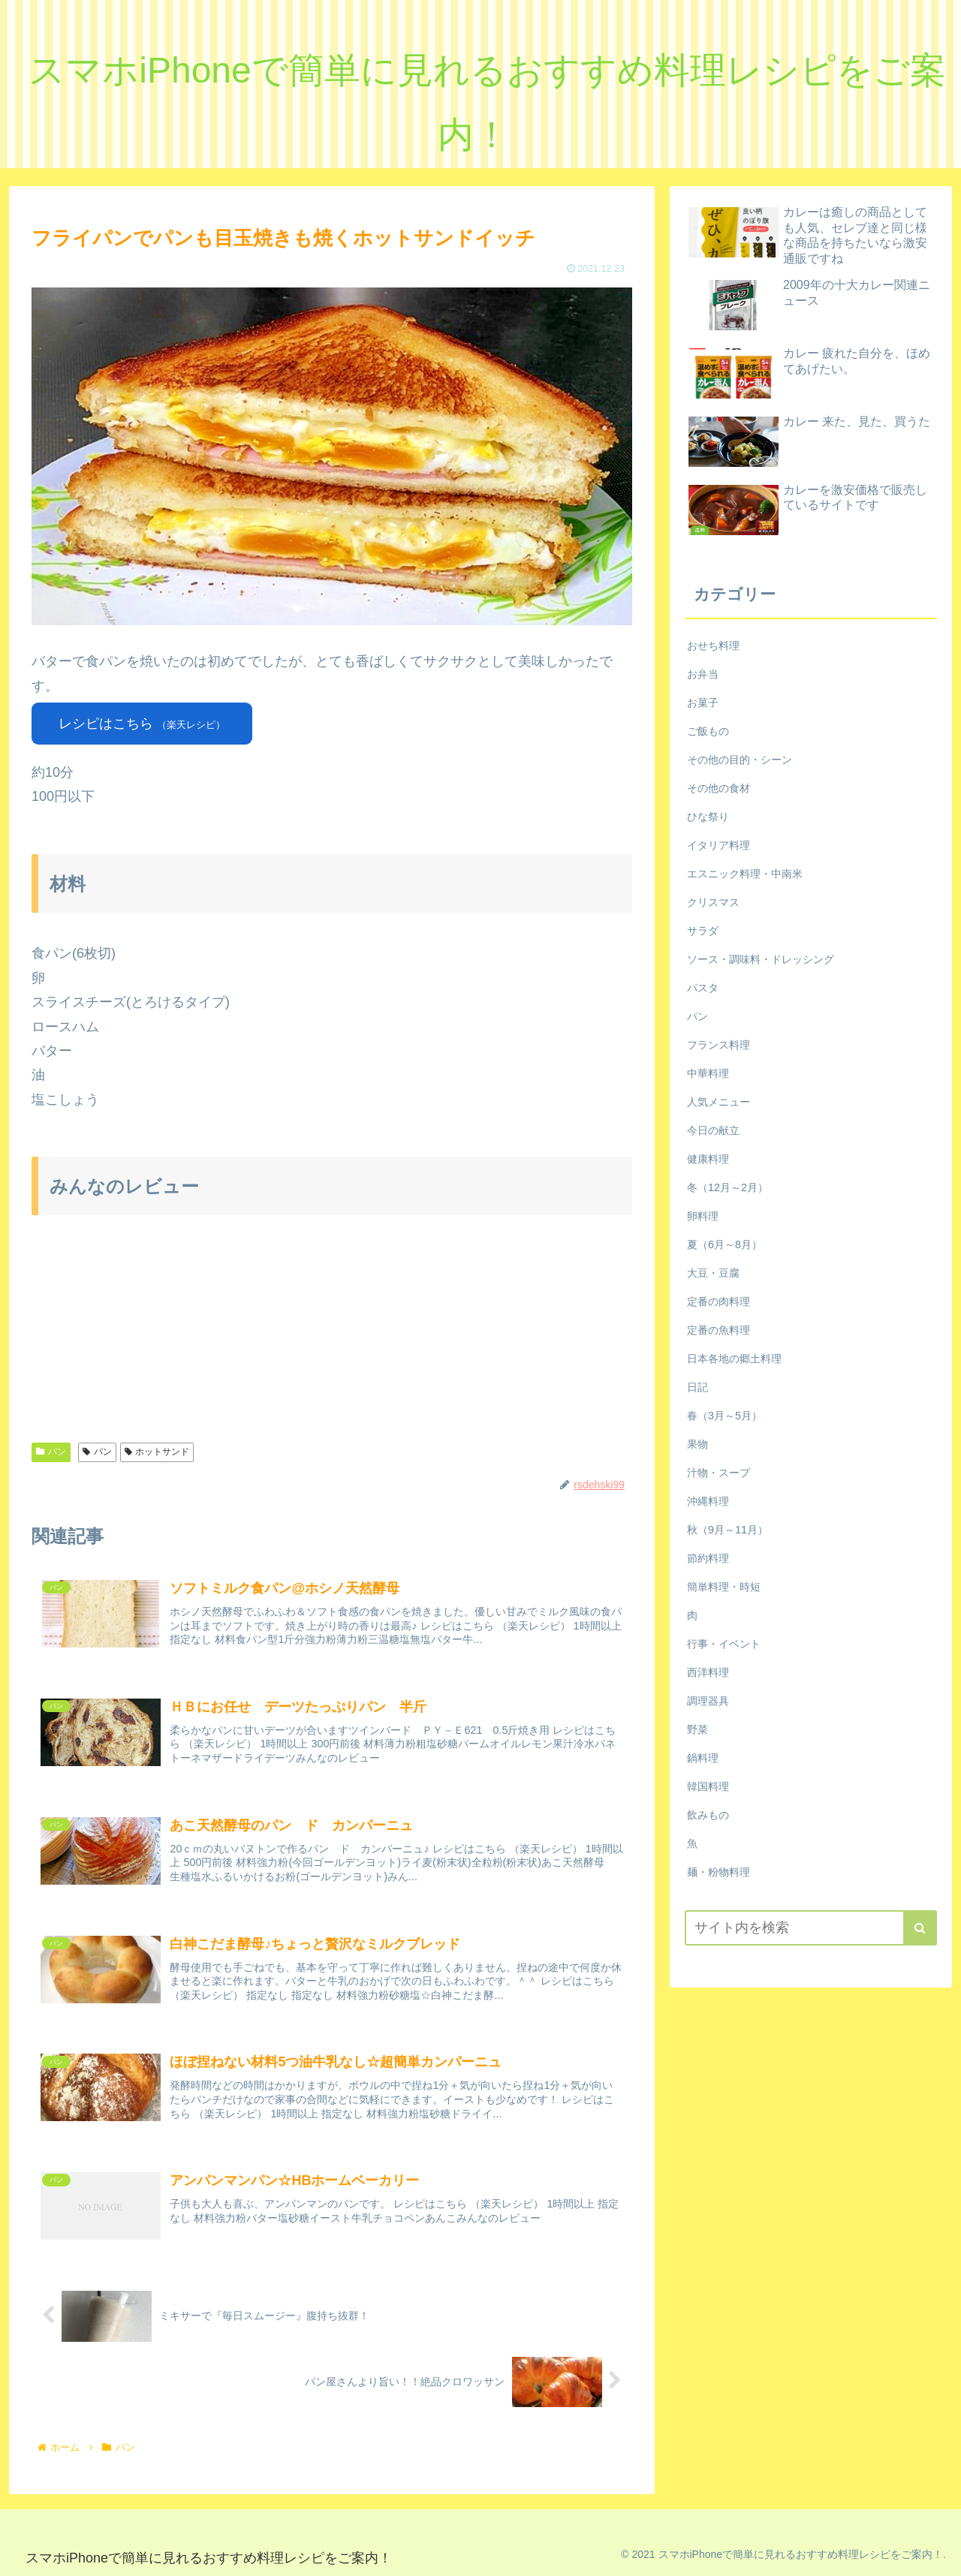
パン (51, 1451)
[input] (811, 1928)
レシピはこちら (142, 723)
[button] (920, 1928)
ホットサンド (157, 1451)
